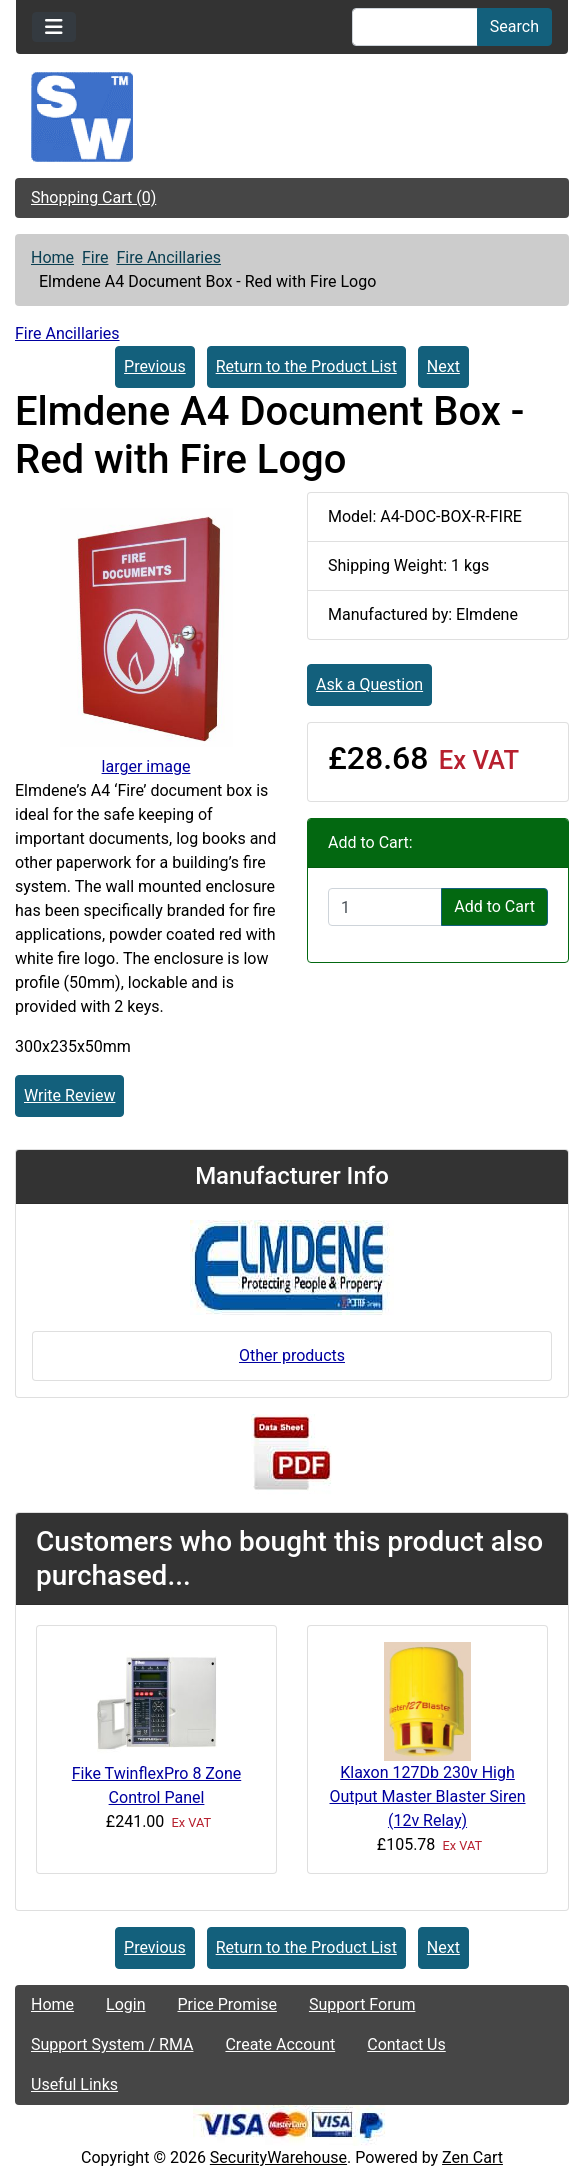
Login (125, 2004)
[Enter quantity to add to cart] (385, 907)
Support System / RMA (112, 2044)
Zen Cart (472, 2157)
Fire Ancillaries (168, 257)
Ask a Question (369, 684)
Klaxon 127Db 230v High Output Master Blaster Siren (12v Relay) (427, 1796)
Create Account (280, 2044)
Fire (95, 257)
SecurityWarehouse (278, 2157)
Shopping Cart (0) (93, 197)
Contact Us (406, 2044)
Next (443, 366)
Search (514, 26)
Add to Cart (494, 906)
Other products (292, 1355)
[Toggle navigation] (54, 27)
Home (52, 257)
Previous (155, 366)
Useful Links (74, 2084)
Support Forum (362, 2004)
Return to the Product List (306, 366)
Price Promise (227, 2004)
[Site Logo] (292, 117)
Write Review (69, 1095)
